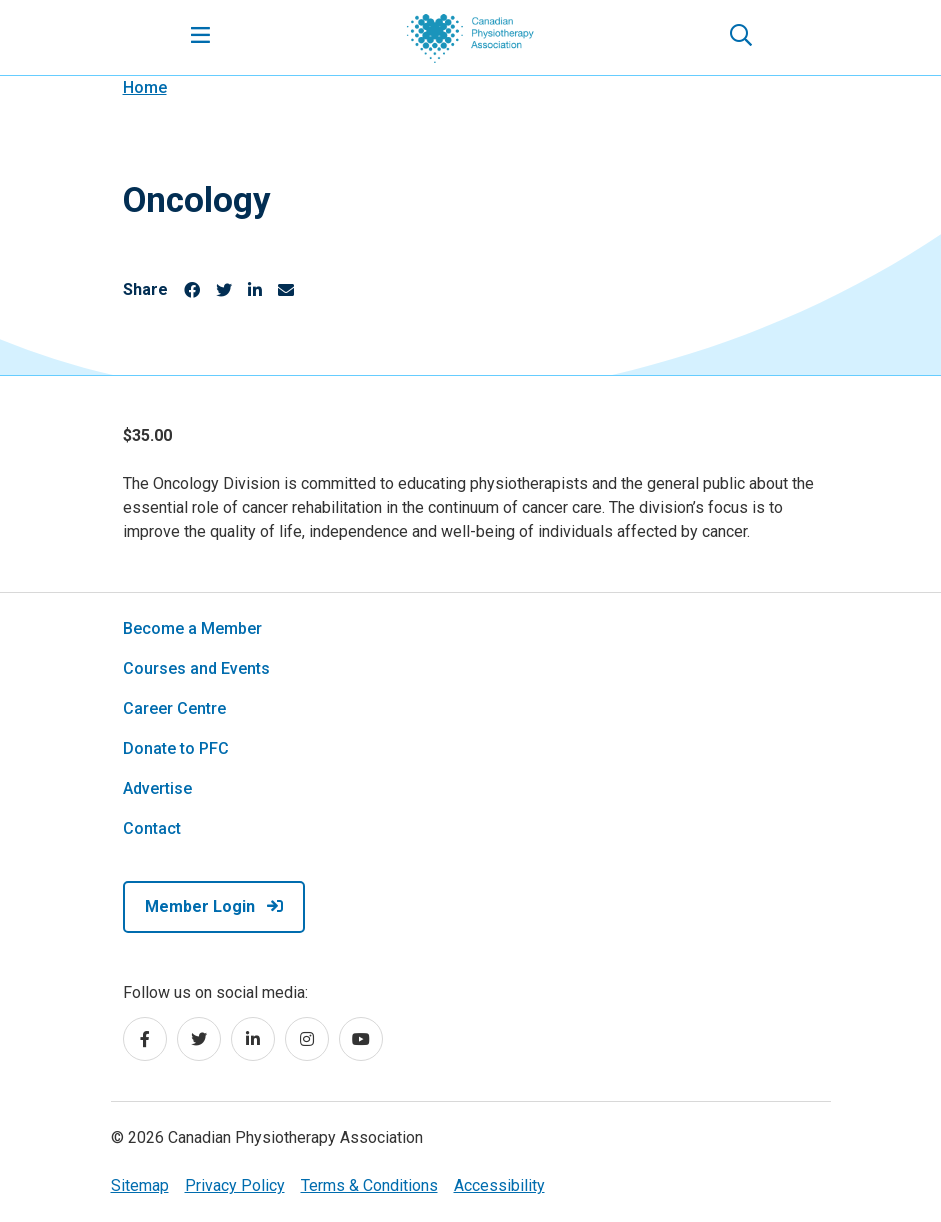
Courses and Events (196, 668)
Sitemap (140, 1185)
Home (145, 87)
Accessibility (499, 1185)
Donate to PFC (176, 748)
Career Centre (174, 708)
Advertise (157, 788)
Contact (152, 828)
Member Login (214, 906)
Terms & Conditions (369, 1185)
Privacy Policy (235, 1185)
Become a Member (192, 628)
